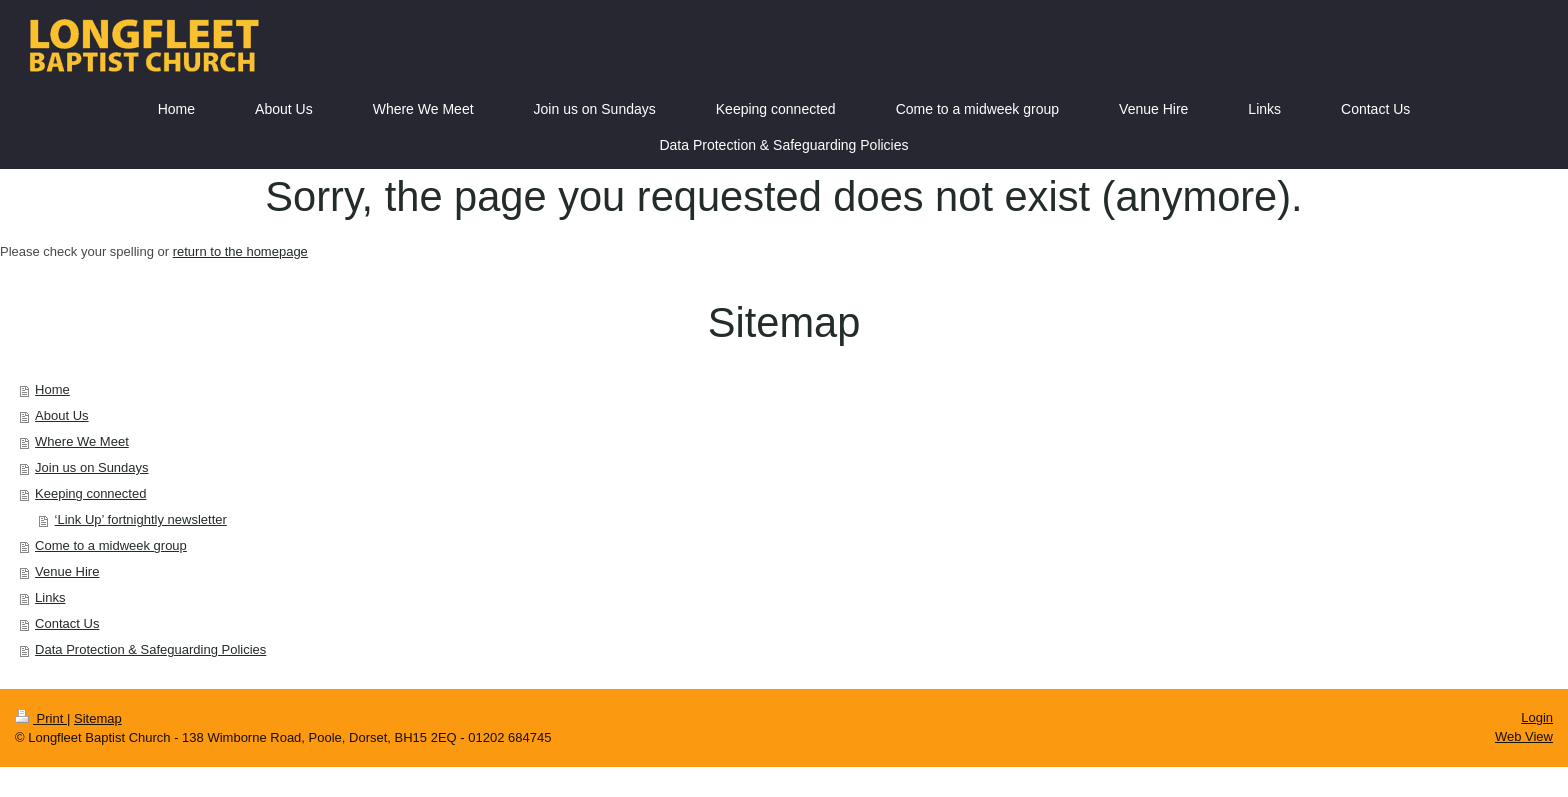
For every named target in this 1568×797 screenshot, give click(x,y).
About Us (61, 415)
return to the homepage (240, 251)
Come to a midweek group (111, 545)
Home (52, 389)
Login (1537, 717)
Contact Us (67, 623)
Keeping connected (90, 493)
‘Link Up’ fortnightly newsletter (141, 519)
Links (50, 597)
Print (41, 718)
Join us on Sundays (91, 467)
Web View (1524, 736)
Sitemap (98, 718)
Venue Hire (67, 571)
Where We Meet (82, 441)
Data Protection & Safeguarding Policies (150, 649)
